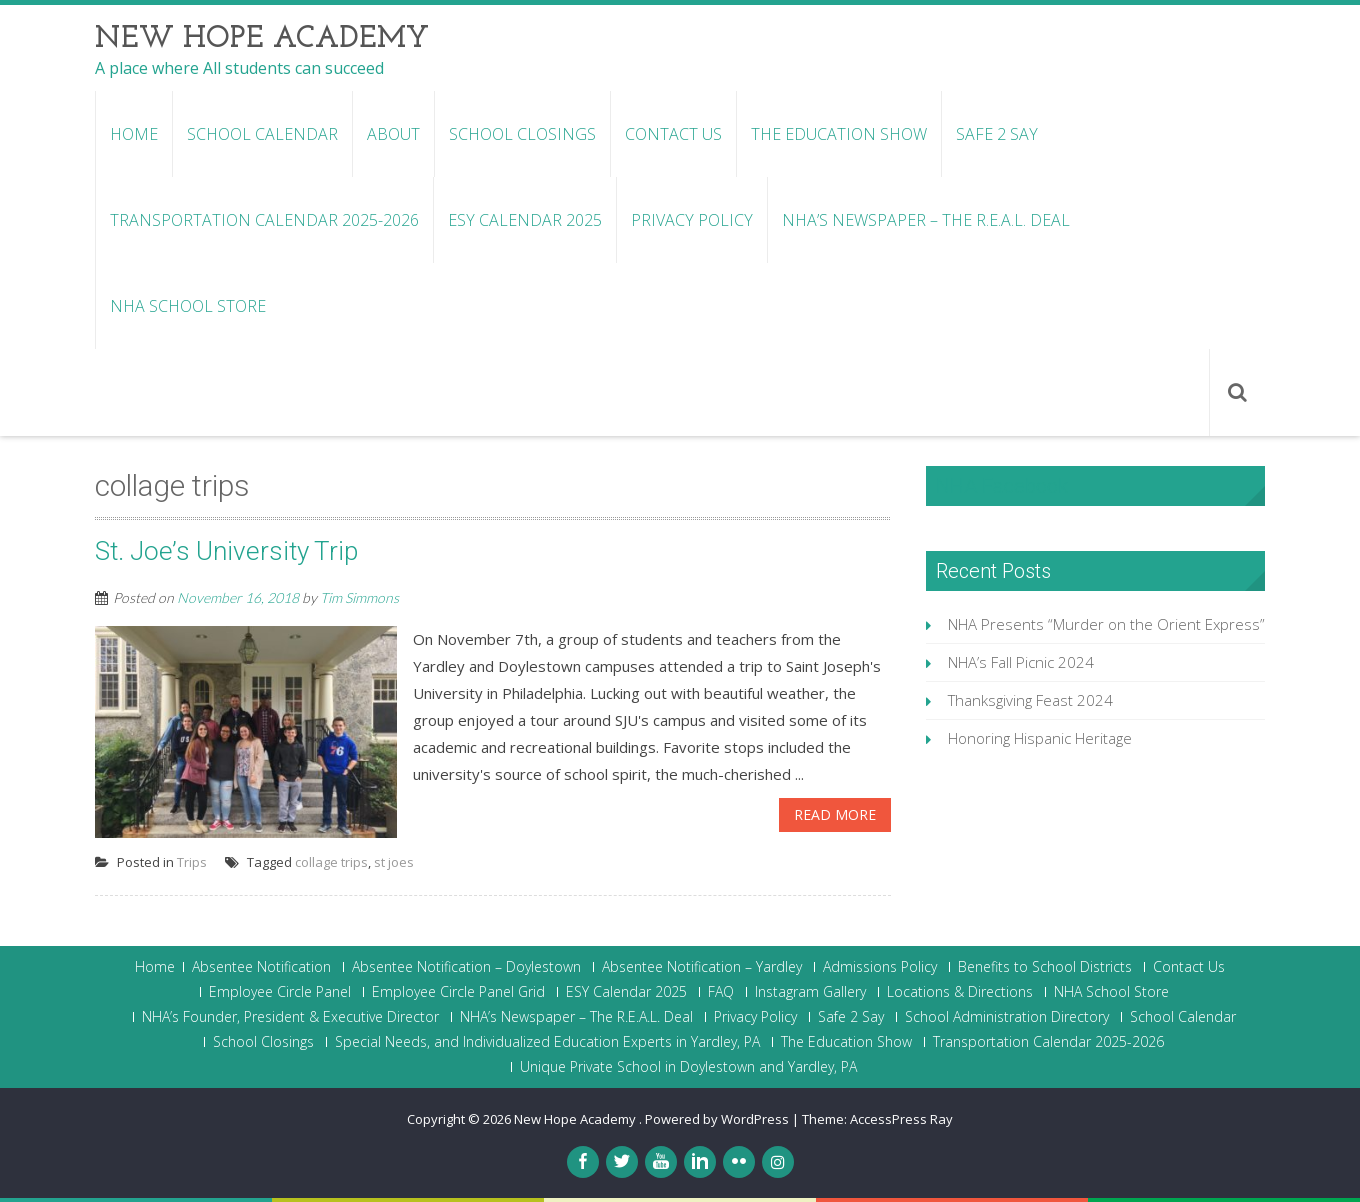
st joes (394, 862)
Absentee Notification (261, 967)
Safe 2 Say (997, 134)
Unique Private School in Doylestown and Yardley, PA (688, 1067)
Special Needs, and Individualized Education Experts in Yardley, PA (547, 1042)
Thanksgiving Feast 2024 (1030, 700)
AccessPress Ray (901, 1119)
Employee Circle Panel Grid (458, 992)
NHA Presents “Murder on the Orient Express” (1106, 624)
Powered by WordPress (717, 1119)
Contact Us (673, 134)
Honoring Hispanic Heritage (1040, 738)
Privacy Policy (692, 220)
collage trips (331, 862)
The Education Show (839, 134)
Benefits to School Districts (1045, 967)
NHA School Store (188, 306)
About (393, 134)
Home (134, 134)
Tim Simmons (359, 597)
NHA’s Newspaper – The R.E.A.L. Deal (926, 220)
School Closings (522, 134)
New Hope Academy (576, 1119)
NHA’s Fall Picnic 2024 (1021, 662)
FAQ (721, 992)
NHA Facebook (1002, 486)
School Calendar (262, 134)
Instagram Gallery (810, 992)
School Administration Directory (1007, 1017)
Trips (192, 862)
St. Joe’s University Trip (226, 551)
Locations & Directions (960, 992)
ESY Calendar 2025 (525, 220)
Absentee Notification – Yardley (702, 967)
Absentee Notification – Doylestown (466, 967)
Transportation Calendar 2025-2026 (264, 220)
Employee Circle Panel (280, 992)
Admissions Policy (880, 967)
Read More (835, 814)
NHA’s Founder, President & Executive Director (290, 1017)
